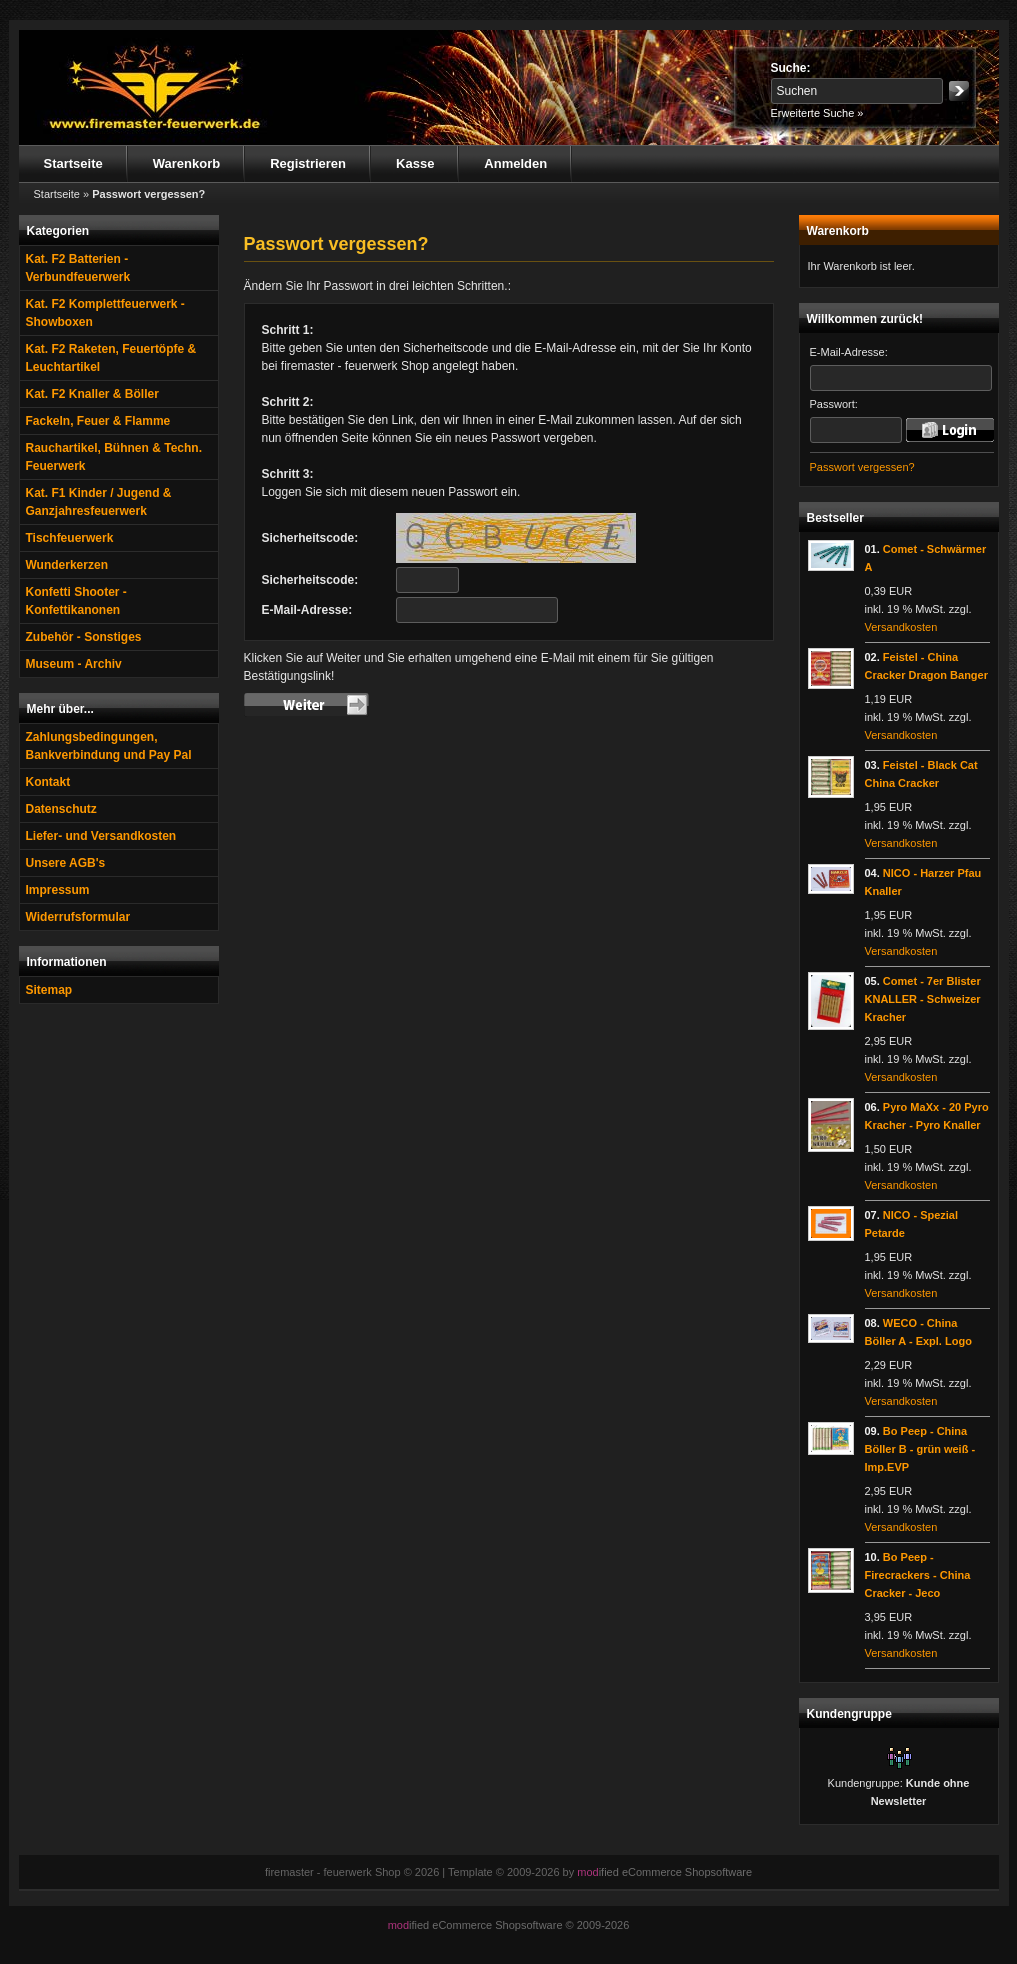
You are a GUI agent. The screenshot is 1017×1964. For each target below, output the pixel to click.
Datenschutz (61, 809)
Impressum (58, 890)
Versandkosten (901, 627)
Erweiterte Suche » (817, 113)
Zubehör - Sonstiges (84, 637)
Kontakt (48, 782)
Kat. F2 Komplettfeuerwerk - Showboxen (105, 313)
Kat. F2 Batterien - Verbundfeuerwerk (78, 268)
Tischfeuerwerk (70, 538)
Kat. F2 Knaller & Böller (92, 394)
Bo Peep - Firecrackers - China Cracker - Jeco (918, 1575)
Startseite (73, 163)
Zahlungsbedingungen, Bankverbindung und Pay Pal (109, 746)
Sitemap (49, 990)
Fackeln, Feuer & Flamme (98, 421)
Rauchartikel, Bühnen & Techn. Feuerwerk (114, 457)
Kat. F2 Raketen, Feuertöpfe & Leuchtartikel (111, 358)
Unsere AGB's (66, 863)
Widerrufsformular (78, 917)
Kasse (415, 163)
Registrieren (308, 163)
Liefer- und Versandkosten (101, 836)
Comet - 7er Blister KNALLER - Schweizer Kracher (923, 999)
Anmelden (515, 163)
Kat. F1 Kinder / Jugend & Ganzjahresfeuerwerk (99, 502)
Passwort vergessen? (862, 467)
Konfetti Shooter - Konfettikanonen (76, 601)
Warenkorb (186, 163)
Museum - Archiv (74, 664)
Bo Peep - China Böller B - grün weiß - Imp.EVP (920, 1449)
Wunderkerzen (67, 565)
